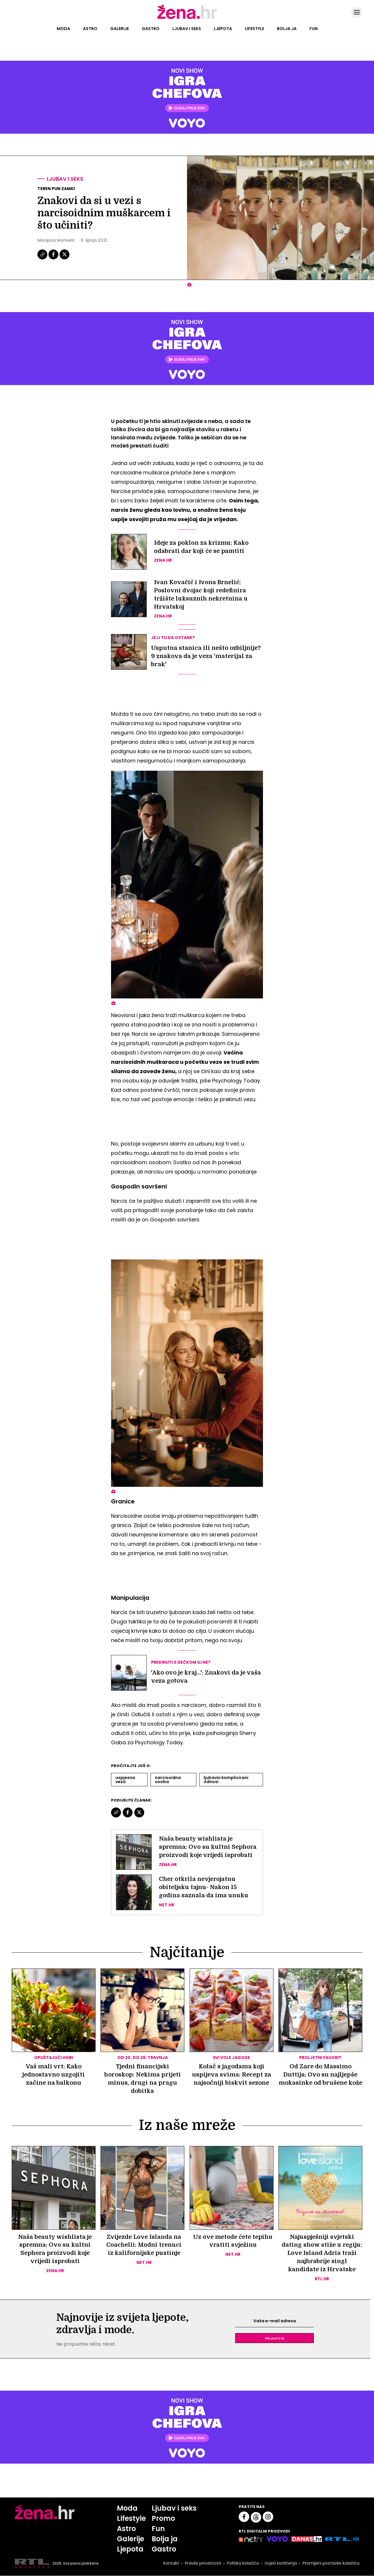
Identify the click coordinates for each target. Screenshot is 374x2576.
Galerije (119, 29)
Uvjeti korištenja (281, 2564)
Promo (163, 2518)
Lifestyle (254, 29)
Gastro (151, 29)
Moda (63, 29)
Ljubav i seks (186, 29)
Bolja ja (287, 29)
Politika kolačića (243, 2564)
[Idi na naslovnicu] (187, 18)
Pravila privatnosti (203, 2564)
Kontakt (171, 2564)
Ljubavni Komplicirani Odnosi (226, 1780)
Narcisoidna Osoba (168, 1780)
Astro (90, 29)
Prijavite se (274, 2338)
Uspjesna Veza (125, 1780)
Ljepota (223, 29)
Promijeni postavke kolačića (331, 2564)
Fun (313, 29)
